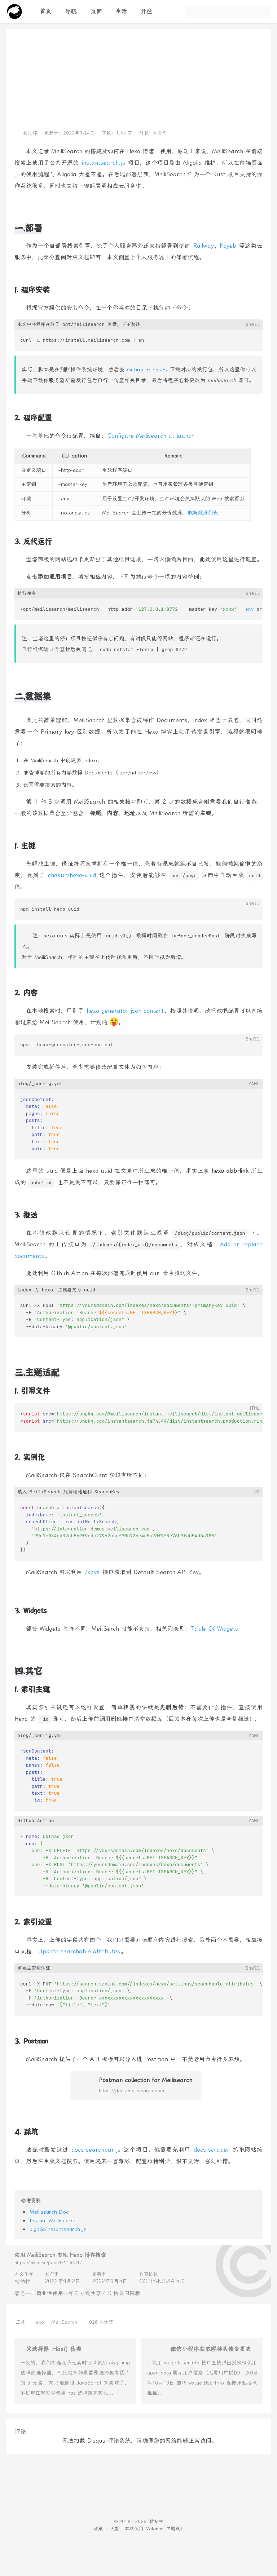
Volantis (154, 2528)
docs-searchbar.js (95, 2149)
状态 (114, 2528)
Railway (203, 245)
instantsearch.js (103, 162)
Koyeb (228, 245)
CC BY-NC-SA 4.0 (162, 2281)
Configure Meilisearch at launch (150, 435)
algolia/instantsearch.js (58, 2229)
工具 (20, 2322)
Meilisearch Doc (49, 2212)
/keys (92, 1572)
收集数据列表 (203, 513)
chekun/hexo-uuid (72, 875)
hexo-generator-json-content (125, 1010)
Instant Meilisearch (53, 2220)
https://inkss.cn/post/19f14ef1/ (48, 2262)
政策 (98, 2528)
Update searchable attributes (79, 1951)
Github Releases (147, 369)
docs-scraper (211, 2149)
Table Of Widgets (214, 1628)
